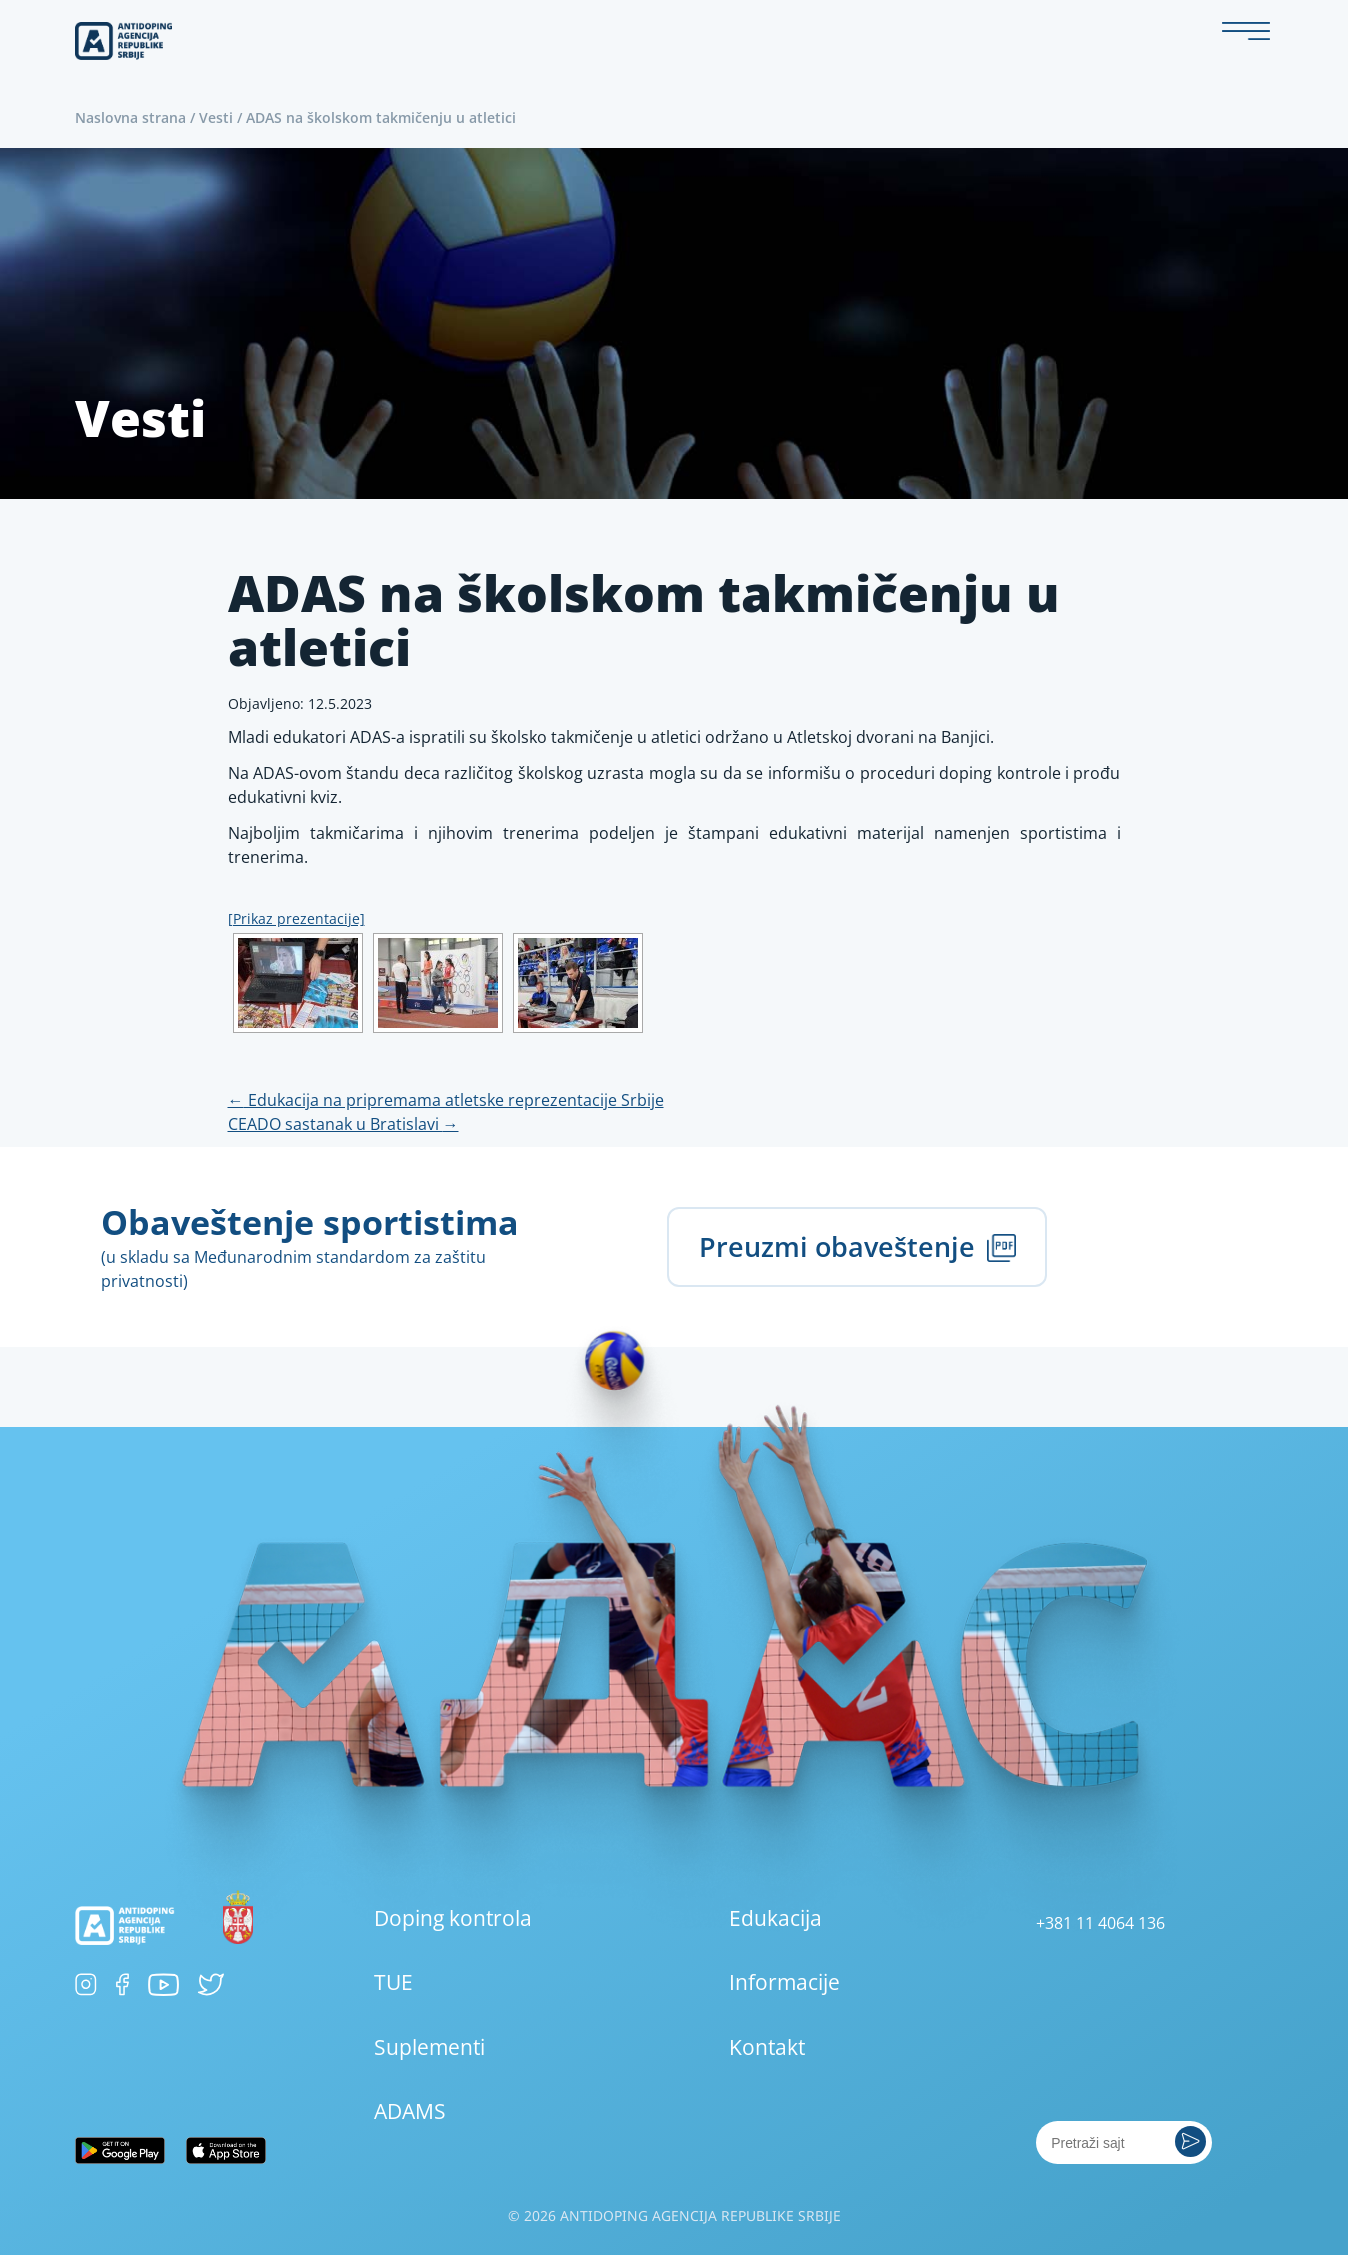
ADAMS (410, 2111)
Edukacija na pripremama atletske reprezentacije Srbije (446, 1100)
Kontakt (767, 2047)
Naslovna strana (130, 117)
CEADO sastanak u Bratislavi (343, 1124)
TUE (393, 1982)
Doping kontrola (453, 1918)
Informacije (784, 1982)
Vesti (216, 117)
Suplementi (429, 2047)
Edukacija (775, 1918)
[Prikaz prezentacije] (296, 918)
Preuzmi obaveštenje (857, 1246)
